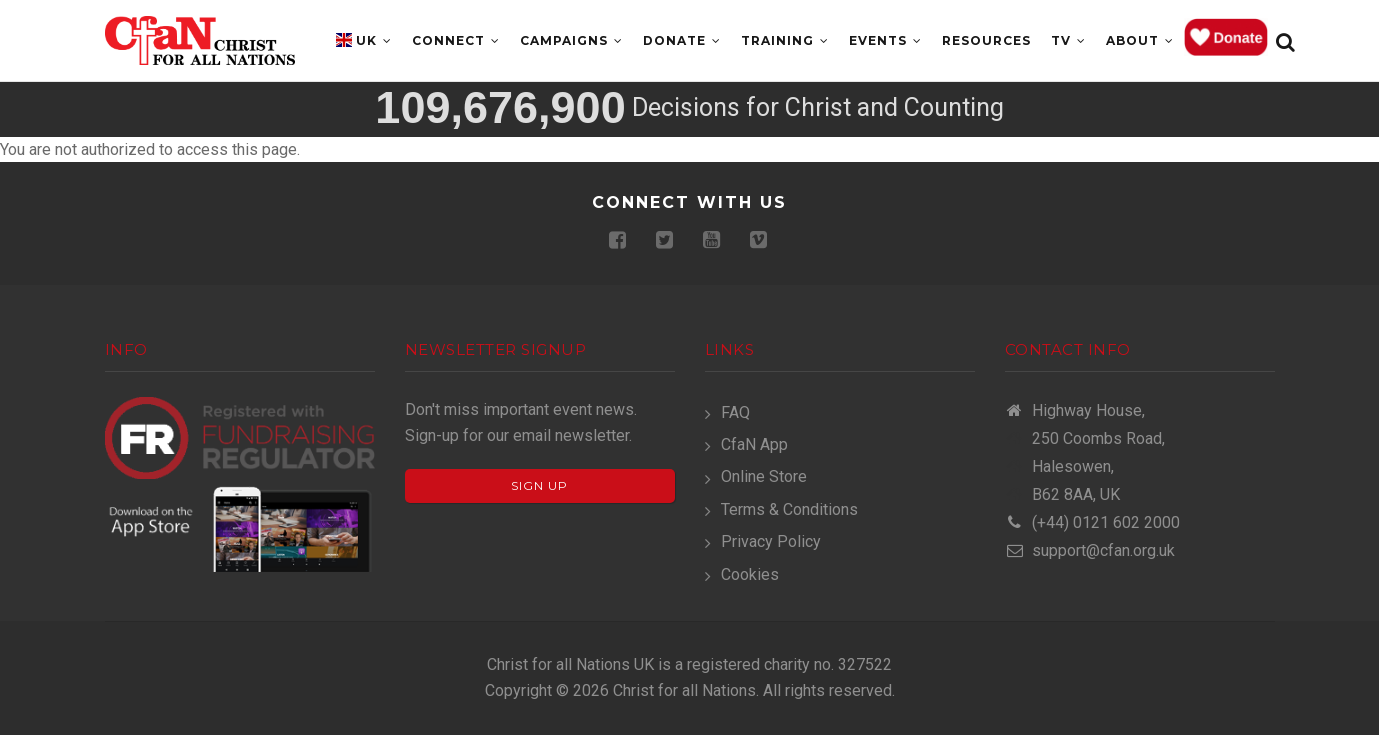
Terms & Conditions (789, 509)
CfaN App (754, 444)
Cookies (750, 574)
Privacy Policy (771, 541)
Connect (456, 40)
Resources (986, 40)
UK (374, 40)
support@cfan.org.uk (1090, 550)
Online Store (764, 476)
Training (785, 40)
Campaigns (571, 40)
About (1140, 40)
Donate (682, 40)
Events (885, 40)
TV (1068, 40)
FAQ (735, 412)
